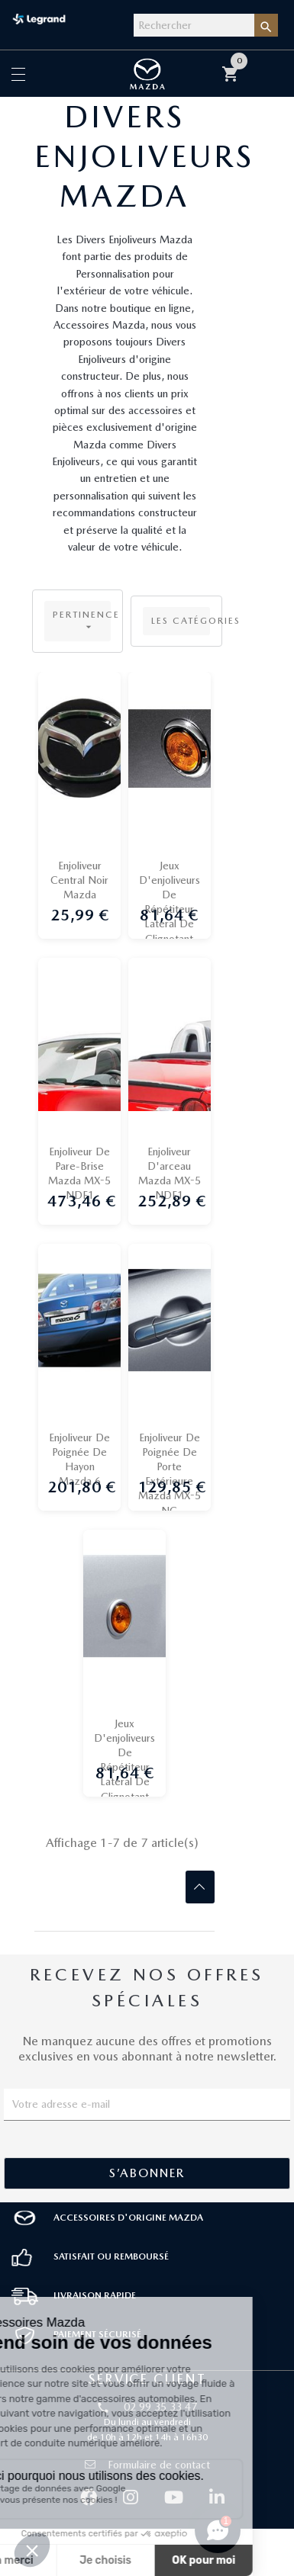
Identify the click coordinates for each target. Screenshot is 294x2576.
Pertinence (82, 621)
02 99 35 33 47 (160, 2407)
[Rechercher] (194, 25)
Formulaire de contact (147, 2465)
